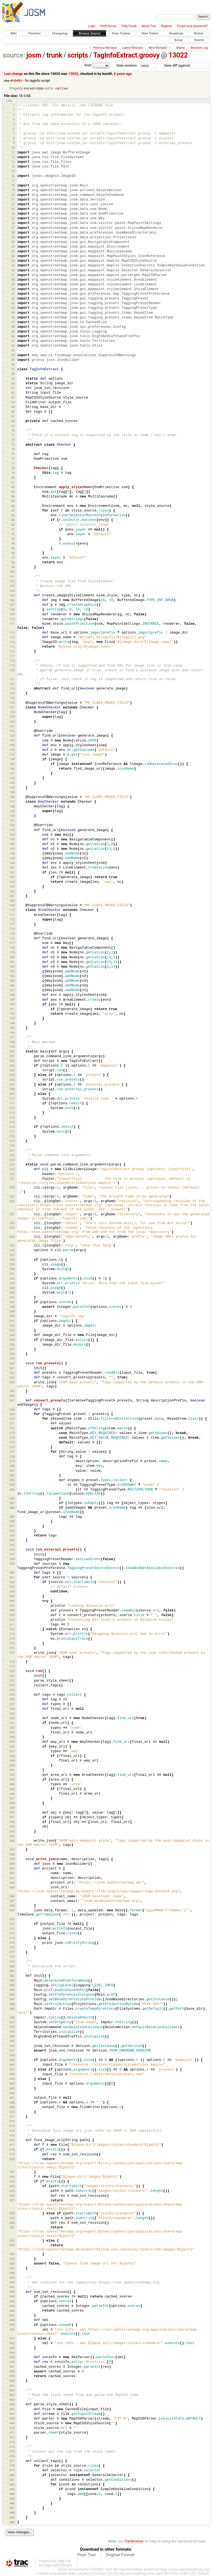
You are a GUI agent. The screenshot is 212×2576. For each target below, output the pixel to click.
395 (12, 2041)
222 (12, 1155)
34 (13, 261)
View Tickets (121, 33)
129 (12, 717)
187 (12, 990)
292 (12, 1531)
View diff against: (187, 65)
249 (12, 1312)
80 (13, 478)
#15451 (16, 81)
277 (12, 1452)
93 (13, 539)
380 (12, 1967)
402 (12, 2074)
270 (12, 1419)
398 (12, 2056)
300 (12, 1573)
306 (12, 1601)
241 (12, 1274)
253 (12, 1331)
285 (12, 1490)
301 (12, 1578)
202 (12, 1061)
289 (12, 1517)
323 (12, 1685)
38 (13, 280)
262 (12, 1373)
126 (12, 703)
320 (12, 1671)
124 (12, 694)
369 (12, 1910)
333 (12, 1733)
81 (13, 483)
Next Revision (158, 48)
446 (12, 2311)
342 (12, 1775)
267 (12, 1401)
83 (13, 492)
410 (12, 2112)
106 (12, 600)
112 (12, 633)
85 (13, 501)
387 (12, 1999)
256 (12, 1345)
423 (12, 2182)
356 (12, 1841)
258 (12, 1354)
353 (12, 1827)
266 (12, 1396)
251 (12, 1321)
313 (12, 1634)
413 (12, 2126)
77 (13, 464)
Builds (198, 33)
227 (12, 1179)
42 (13, 299)
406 (12, 2093)
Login (92, 26)
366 (12, 1896)
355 (12, 1836)
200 (12, 1052)
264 (12, 1382)
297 (12, 1555)
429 (12, 2218)
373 (12, 1934)
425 (12, 2191)
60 (13, 384)
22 (13, 205)
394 (12, 2037)
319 (12, 1667)
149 (12, 811)
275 (12, 1442)
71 (13, 435)
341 (12, 1770)
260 (12, 1364)
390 (12, 2018)
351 (12, 1817)
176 (12, 939)
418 (12, 2150)
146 (12, 797)
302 (12, 1582)
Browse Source (89, 33)
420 (12, 2159)
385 (12, 1990)
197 (12, 1038)
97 (13, 558)
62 (13, 393)
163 (12, 877)
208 (12, 1089)
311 (12, 1625)
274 (12, 1438)
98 (13, 563)
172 (12, 920)
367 (12, 1901)
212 (12, 1108)
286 (12, 1499)
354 (12, 1832)
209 (12, 1094)
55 (13, 360)
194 (12, 1023)
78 (13, 468)
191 (12, 1009)
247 (12, 1302)
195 (12, 1028)
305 (12, 1596)
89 (13, 520)
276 (12, 1447)
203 (12, 1066)
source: (14, 55)
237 (12, 1255)
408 (12, 2103)
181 (12, 962)
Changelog (59, 33)
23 (13, 209)
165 (12, 887)
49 (13, 332)
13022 (178, 55)
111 (12, 624)
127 (12, 708)
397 (12, 2051)
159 (12, 859)
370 (12, 1920)
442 (12, 2292)
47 (13, 322)
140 (12, 769)
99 (13, 567)
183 (12, 971)
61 (13, 388)
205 (12, 1075)
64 (13, 402)
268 (12, 1410)
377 (12, 1952)
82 (13, 487)
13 (13, 162)
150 (12, 816)
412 (12, 2121)
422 (12, 2177)
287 (12, 1503)
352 (12, 1822)
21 (13, 200)
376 (12, 1948)
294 (12, 1541)
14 (13, 167)
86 (13, 506)
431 (12, 2228)
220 (12, 1146)
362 (12, 1873)
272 (12, 1428)
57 (13, 369)
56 (13, 365)
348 (12, 1803)
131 (12, 727)
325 (12, 1695)
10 (13, 148)
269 (12, 1414)
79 (13, 473)
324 (12, 1690)
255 (12, 1340)
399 (12, 2060)
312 (12, 1629)
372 (12, 1929)
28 (13, 233)
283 (12, 1480)
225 (12, 1169)
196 (12, 1033)
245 (12, 1293)
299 (12, 1564)
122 (12, 684)
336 (12, 1747)
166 (12, 892)
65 (13, 407)
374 (12, 1938)
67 (13, 416)
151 (12, 821)
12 (13, 157)
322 (12, 1681)
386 (12, 1995)
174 (12, 929)
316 (12, 1648)
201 (12, 1056)
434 (12, 2254)
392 (12, 2027)
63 (13, 398)
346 (12, 1794)
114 (12, 642)
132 (12, 731)
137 (12, 755)
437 (12, 2269)
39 (13, 284)
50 (13, 337)
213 (12, 1113)
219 (12, 1141)
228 (12, 1188)
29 (13, 237)
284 (12, 1485)
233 (12, 1228)
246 (12, 1298)
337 (12, 1752)
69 (13, 426)
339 (12, 1761)
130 (12, 722)
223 (12, 1160)
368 (12, 1906)
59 (13, 379)
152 (12, 825)
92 (13, 534)
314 (12, 1639)
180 (12, 957)
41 (13, 294)
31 (13, 247)
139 (12, 764)
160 (12, 863)
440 (12, 2283)
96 (13, 553)
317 (12, 1653)
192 (12, 1014)
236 (12, 1250)
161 (12, 868)
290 (12, 1522)
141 (12, 774)
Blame (180, 48)
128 (12, 712)
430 (12, 2223)
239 (12, 1265)
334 (12, 1737)
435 (12, 2259)
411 (12, 2117)
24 (13, 214)
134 (12, 741)
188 (12, 995)
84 (13, 497)
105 (12, 596)
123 (12, 689)
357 (12, 1850)
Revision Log (199, 48)
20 (13, 195)
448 (12, 2320)
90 (13, 525)
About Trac (149, 26)
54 (13, 355)
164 (12, 882)
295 (12, 1545)
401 (12, 2070)
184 (12, 976)
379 (12, 1962)
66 (13, 412)
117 (12, 656)
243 (12, 1284)
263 (12, 1378)
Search (199, 40)
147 (12, 802)
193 (12, 1019)
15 (13, 172)
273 (12, 1433)
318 (12, 1662)
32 (13, 252)
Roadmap (176, 33)
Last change (13, 74)
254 (12, 1335)
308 (12, 1610)
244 (12, 1288)
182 (12, 967)
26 (13, 223)
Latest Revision (133, 48)
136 (12, 750)
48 (13, 327)
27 (13, 228)
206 (12, 1080)
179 (12, 953)
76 (13, 459)
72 (13, 440)
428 (12, 2213)
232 (12, 1223)
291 (12, 1526)
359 (12, 1859)
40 (13, 289)
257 (12, 1349)
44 (13, 308)
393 (12, 2032)
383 (12, 1981)
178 (12, 948)
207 (12, 1085)
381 (12, 1971)
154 (12, 835)
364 (12, 1883)
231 (12, 1214)
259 (12, 1359)
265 (12, 1391)
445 (12, 2306)
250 (12, 1316)
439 (12, 2278)
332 (12, 1728)
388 (12, 2004)
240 (12, 1269)
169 (12, 906)
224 (12, 1165)
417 (12, 2145)
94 (13, 544)
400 (12, 2065)
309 (12, 1615)
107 (12, 605)
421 (12, 2172)
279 (12, 1461)
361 (12, 1869)
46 (13, 318)
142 (12, 778)
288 (12, 1508)
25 (13, 219)
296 (12, 1550)
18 (13, 186)
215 (12, 1122)
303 (12, 1587)
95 (13, 549)
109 (12, 614)
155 (12, 839)
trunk (54, 55)
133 (12, 736)
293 (12, 1536)
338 (12, 1756)
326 (12, 1699)
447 (12, 2316)
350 (12, 1813)
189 (12, 1000)
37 (13, 275)
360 (12, 1864)
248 (12, 1307)
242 (12, 1279)
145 (12, 792)
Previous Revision (105, 48)
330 (12, 1718)
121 (12, 679)
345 (12, 1789)
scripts (77, 55)
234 (12, 1237)
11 (13, 153)
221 (12, 1151)
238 (12, 1260)
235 (12, 1246)
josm (33, 55)
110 (12, 619)
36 (13, 270)
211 (12, 1103)
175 (12, 934)
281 (12, 1471)
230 (12, 1201)
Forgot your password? (192, 26)
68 (13, 421)
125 (12, 698)
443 (12, 2297)
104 (12, 591)
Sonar (178, 40)
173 (12, 924)
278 (12, 1457)
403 (12, 2079)
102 (12, 581)
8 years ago (123, 74)
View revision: (126, 65)
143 (12, 783)
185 (12, 981)
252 (12, 1326)
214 (12, 1118)
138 (12, 759)
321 (12, 1676)
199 (12, 1047)
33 (13, 256)
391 (12, 2023)
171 (12, 915)
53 (13, 351)
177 (12, 943)
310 (12, 1620)
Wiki (13, 33)
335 (12, 1742)
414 (12, 2131)
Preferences (108, 26)
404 (12, 2084)
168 (12, 901)
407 (12, 2098)
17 (13, 181)
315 (12, 1644)
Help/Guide (129, 26)
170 (12, 910)
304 (12, 1592)
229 (12, 1197)
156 (12, 844)
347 (12, 1799)
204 (12, 1071)
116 (12, 652)
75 (13, 454)
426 (12, 2196)
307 (12, 1606)
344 (12, 1784)
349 (12, 1808)
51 (13, 341)
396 (12, 2046)
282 (12, 1476)
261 (12, 1368)
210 (12, 1099)
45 (13, 313)
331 (12, 1723)
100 (12, 572)
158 (12, 854)
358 (12, 1855)
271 (12, 1424)
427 (12, 2200)
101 (12, 577)
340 (12, 1766)
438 (12, 2273)
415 (12, 2136)
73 (13, 445)
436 (12, 2264)
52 (13, 346)
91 (13, 530)
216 (12, 1127)
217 (12, 1132)
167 (12, 896)
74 (13, 449)
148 (12, 807)
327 (12, 1704)
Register (166, 26)
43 (13, 303)
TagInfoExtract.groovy (126, 55)
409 (12, 2107)
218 (12, 1136)
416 (12, 2140)
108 (12, 610)
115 (12, 647)
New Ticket (150, 33)
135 (12, 745)
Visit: (88, 65)
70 (13, 431)
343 (12, 1780)
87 (13, 511)
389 (12, 2009)
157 (12, 849)
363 (12, 1878)
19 (13, 190)
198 (12, 1042)
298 (12, 1559)
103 (12, 586)
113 (12, 638)
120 (12, 670)
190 (12, 1004)
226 (12, 1174)
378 (12, 1957)
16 (13, 176)
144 (12, 788)
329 (12, 1714)
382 (12, 1976)
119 (12, 666)
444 (12, 2302)
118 (12, 661)
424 (12, 2186)
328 (12, 1709)
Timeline (34, 33)
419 (12, 2154)
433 (12, 2245)
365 (12, 1888)
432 (12, 2241)
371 (12, 1924)
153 (12, 830)
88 (13, 516)
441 (12, 2287)
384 (12, 1985)
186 (12, 986)
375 (12, 1943)
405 (12, 2089)
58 (13, 374)
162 (12, 873)
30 (13, 242)
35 (13, 266)
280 (12, 1466)
